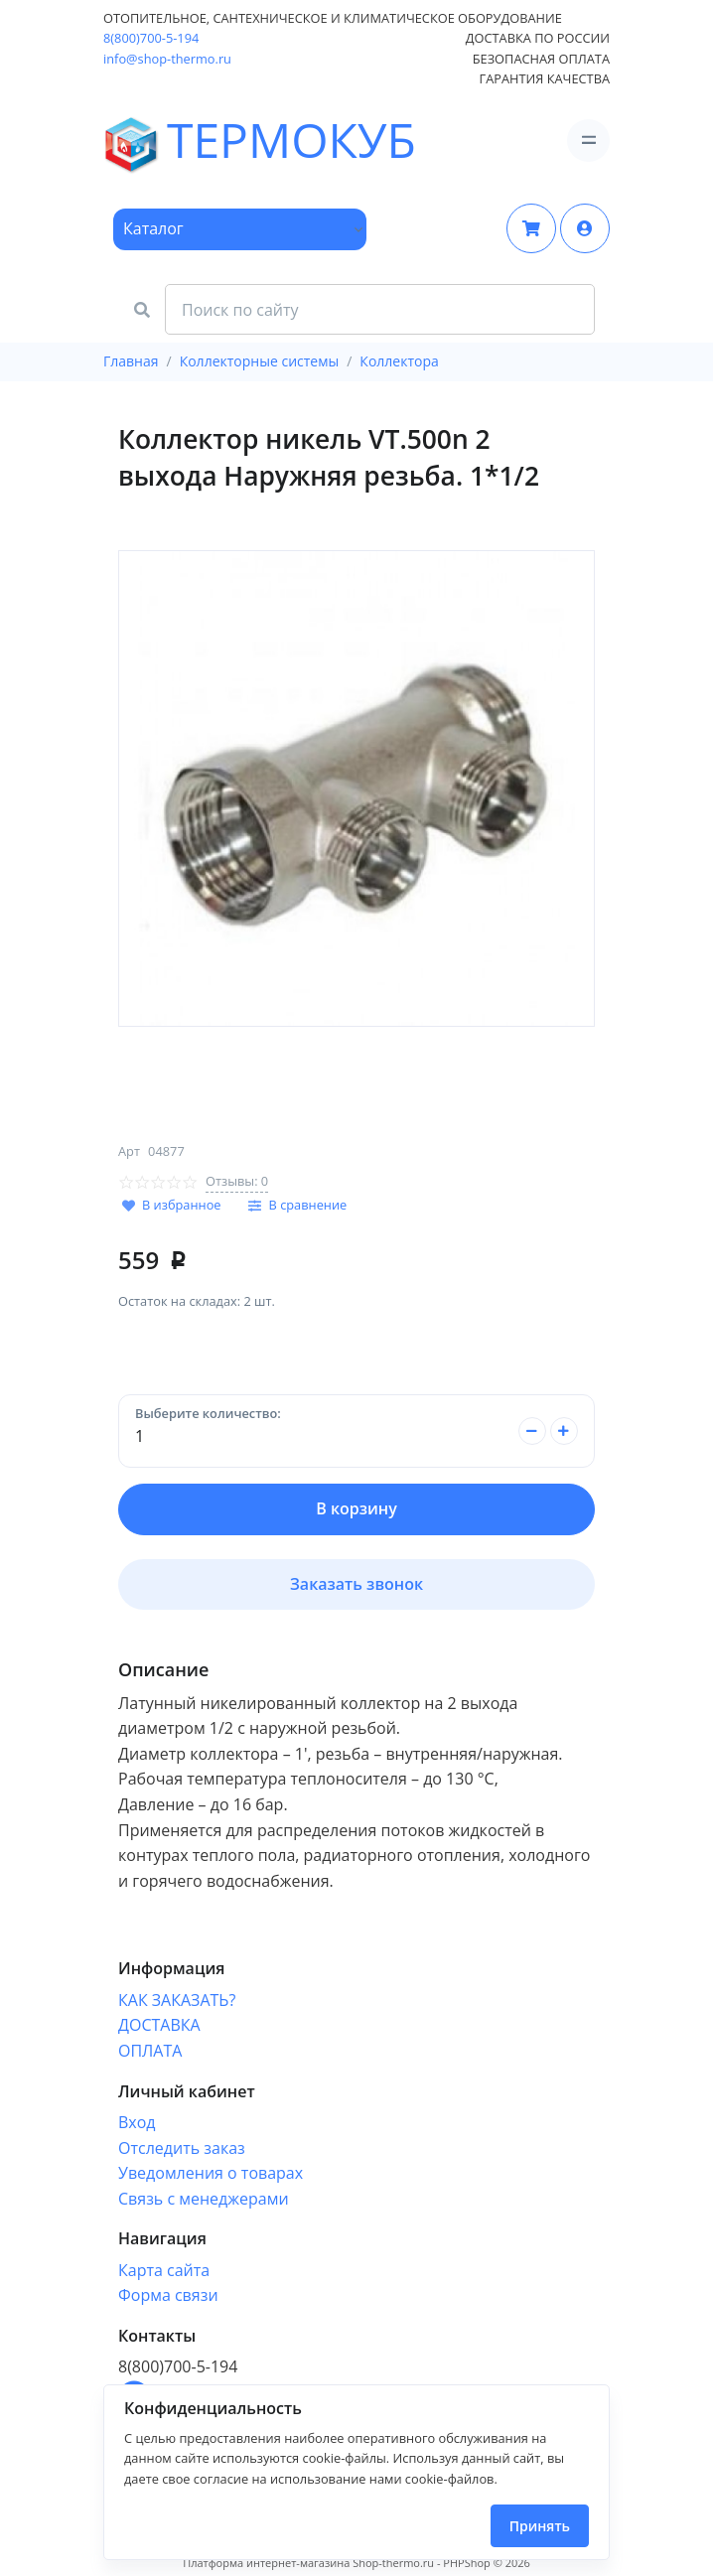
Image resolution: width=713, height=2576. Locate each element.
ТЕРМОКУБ (158, 141)
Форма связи (168, 2295)
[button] (585, 228)
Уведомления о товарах (210, 2173)
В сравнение (308, 1205)
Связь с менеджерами (203, 2199)
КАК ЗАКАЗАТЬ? (176, 2000)
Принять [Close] (539, 2525)
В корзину (356, 1508)
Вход (137, 2122)
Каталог (153, 228)
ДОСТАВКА (159, 2025)
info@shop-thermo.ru (167, 59)
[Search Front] (380, 310)
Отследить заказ (181, 2148)
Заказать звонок (356, 1584)
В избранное (181, 1205)
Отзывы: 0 (237, 1181)
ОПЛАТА (150, 2051)
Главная (131, 361)
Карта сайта (164, 2270)
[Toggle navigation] (588, 140)
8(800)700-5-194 (151, 38)
